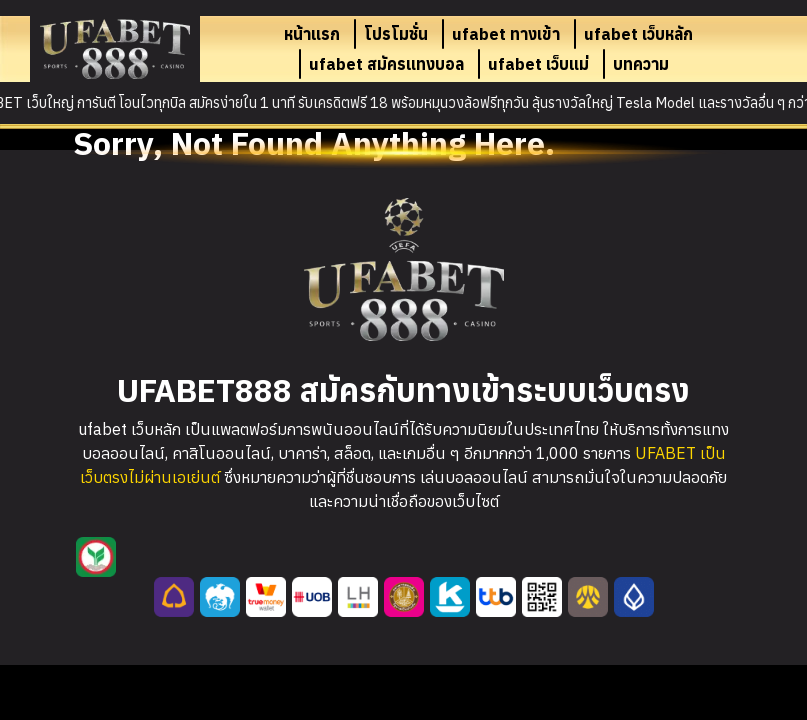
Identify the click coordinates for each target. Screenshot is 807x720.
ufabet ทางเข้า (506, 34)
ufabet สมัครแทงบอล (386, 64)
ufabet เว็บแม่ (538, 64)
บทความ (641, 64)
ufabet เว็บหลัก (638, 34)
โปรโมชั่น (396, 34)
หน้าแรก (312, 34)
